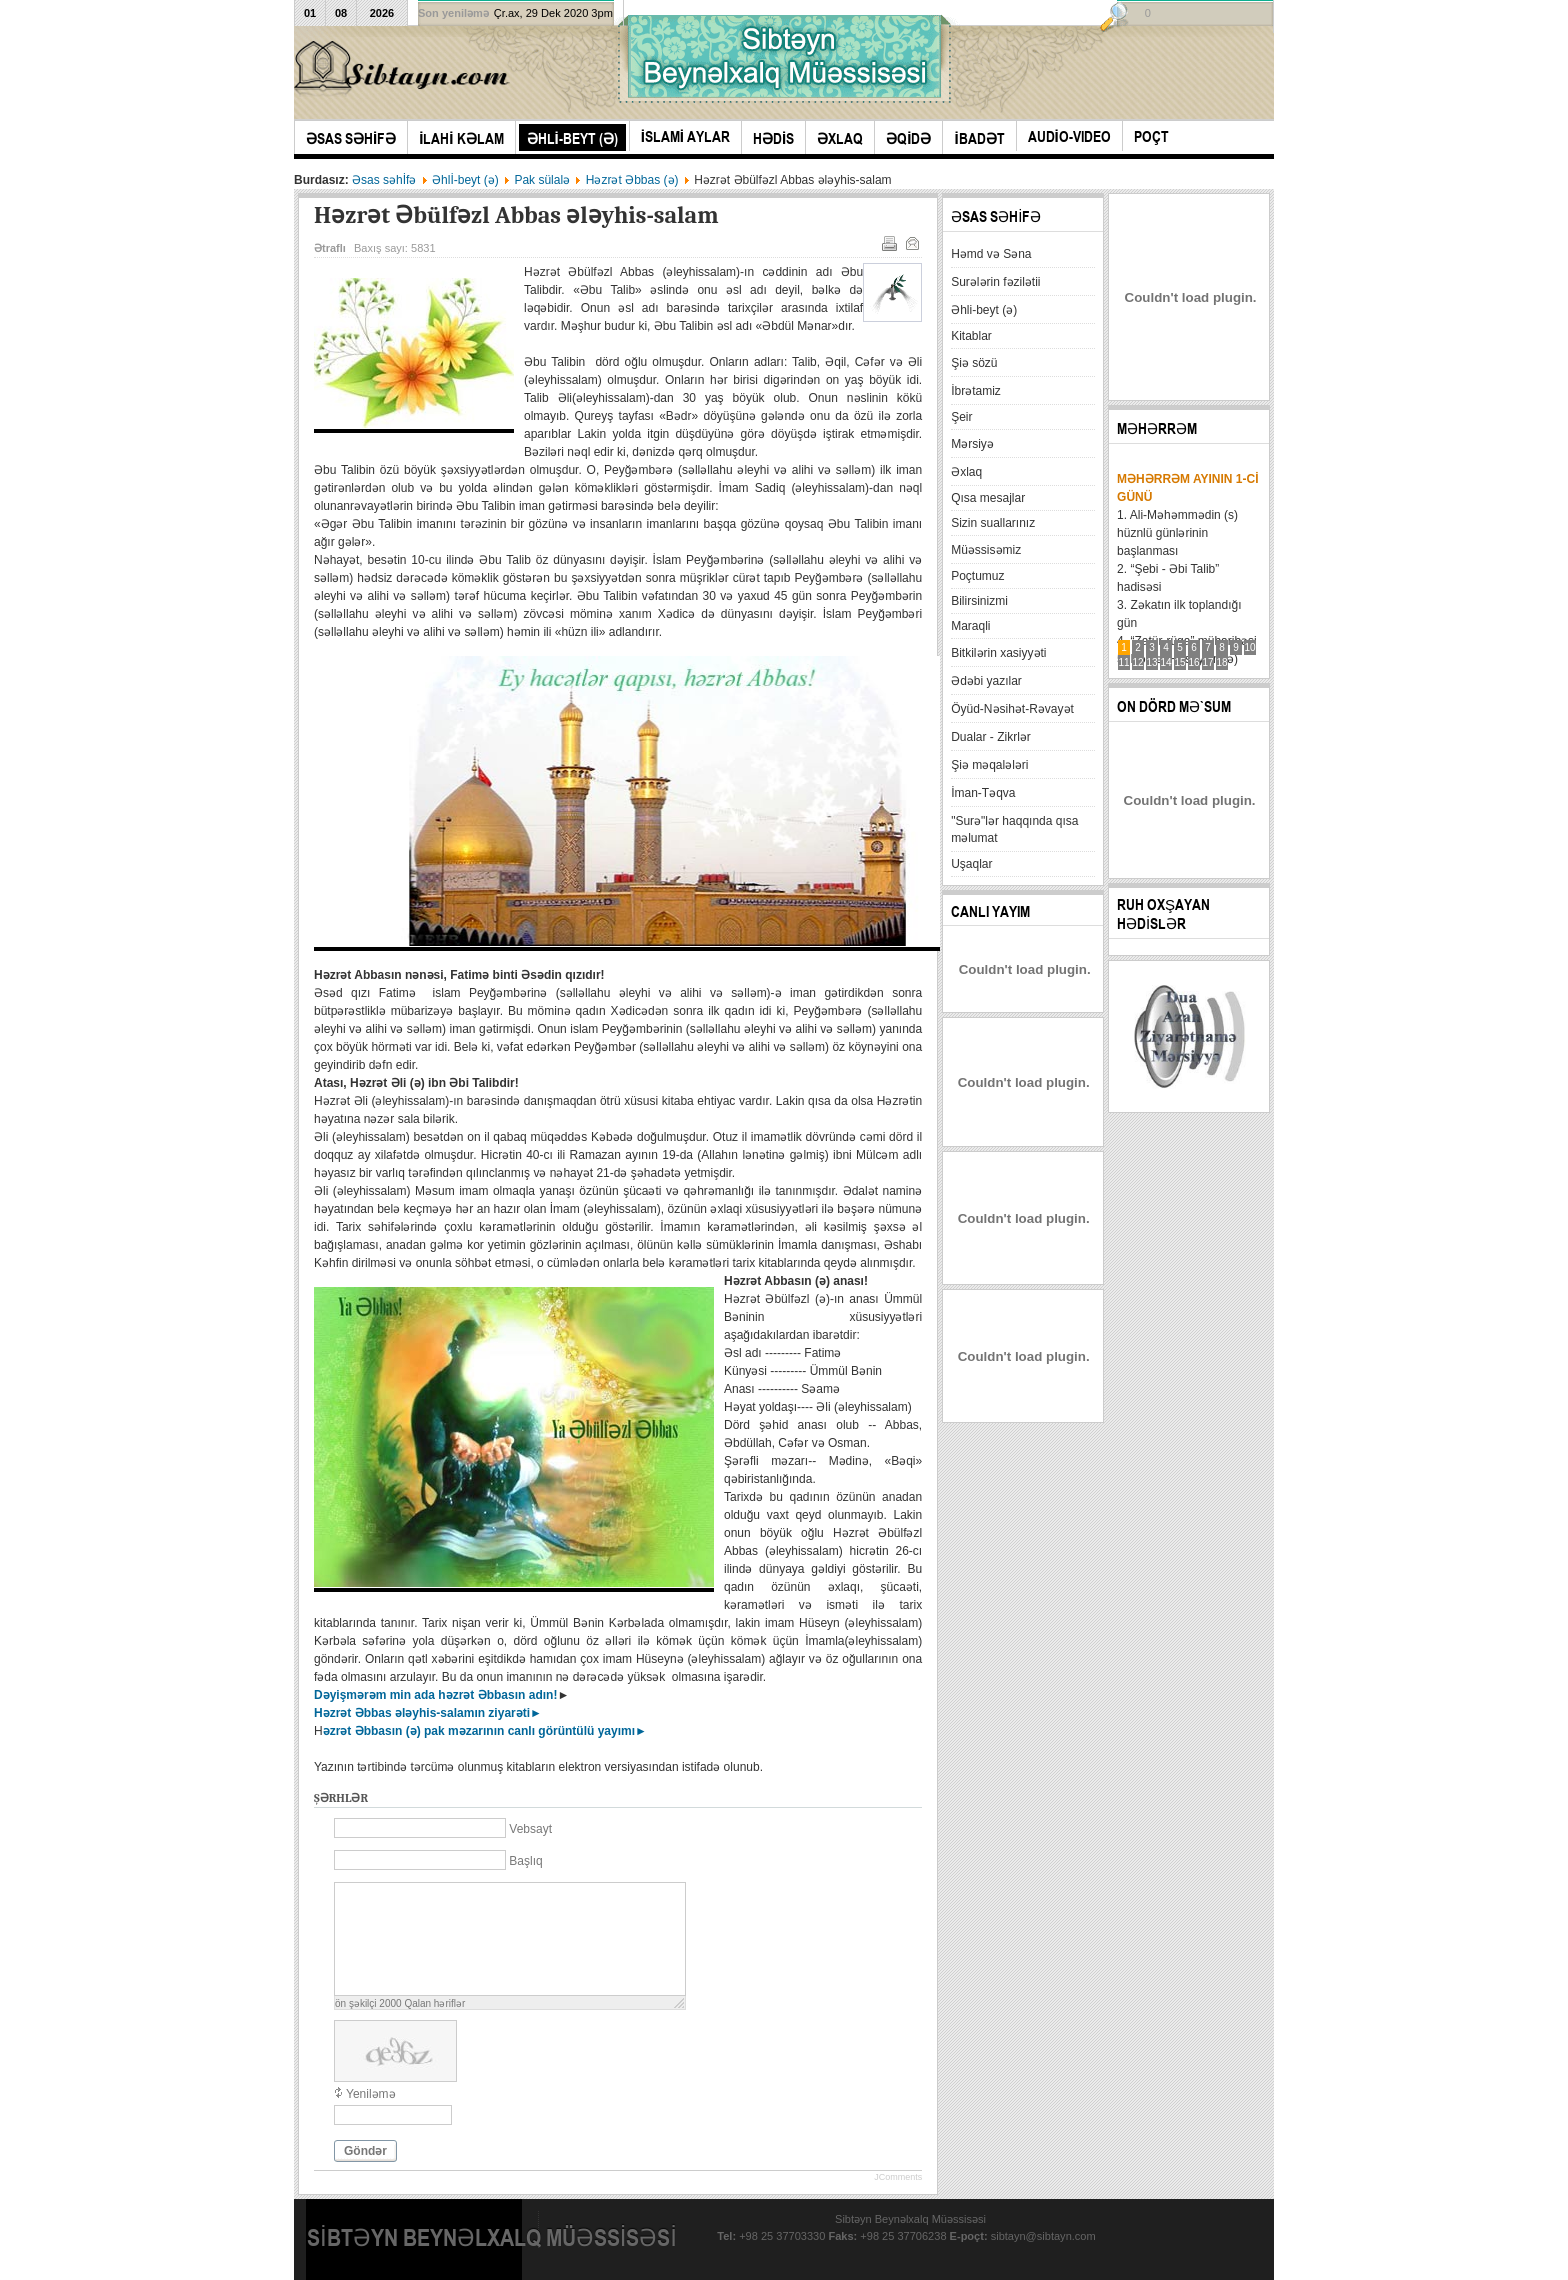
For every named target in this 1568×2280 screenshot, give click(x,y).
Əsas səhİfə (384, 180)
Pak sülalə (542, 180)
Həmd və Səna (991, 254)
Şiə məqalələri (989, 765)
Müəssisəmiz (986, 550)
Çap (888, 242)
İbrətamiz (976, 391)
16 (1194, 662)
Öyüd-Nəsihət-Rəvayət (1012, 709)
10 (1250, 647)
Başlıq (525, 1861)
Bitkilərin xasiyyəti (998, 653)
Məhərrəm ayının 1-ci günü (1187, 488)
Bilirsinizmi (979, 601)
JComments (898, 2177)
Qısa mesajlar (988, 498)
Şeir (961, 417)
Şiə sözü (974, 363)
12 (1138, 662)
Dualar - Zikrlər (991, 737)
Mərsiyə (972, 444)
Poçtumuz (977, 576)
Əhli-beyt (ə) (984, 310)
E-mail (911, 242)
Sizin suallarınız (993, 523)
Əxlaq (966, 472)
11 (1124, 662)
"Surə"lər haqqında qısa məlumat (1014, 829)
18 (1222, 662)
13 (1152, 662)
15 (1180, 662)
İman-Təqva (983, 793)
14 (1166, 662)
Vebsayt (530, 1829)
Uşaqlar (971, 864)
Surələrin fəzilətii (995, 282)
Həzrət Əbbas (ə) (632, 180)
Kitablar (971, 336)
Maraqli (970, 626)
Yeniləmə (371, 2094)
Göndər (365, 2151)
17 (1208, 662)
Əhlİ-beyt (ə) (465, 180)
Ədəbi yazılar (986, 681)
